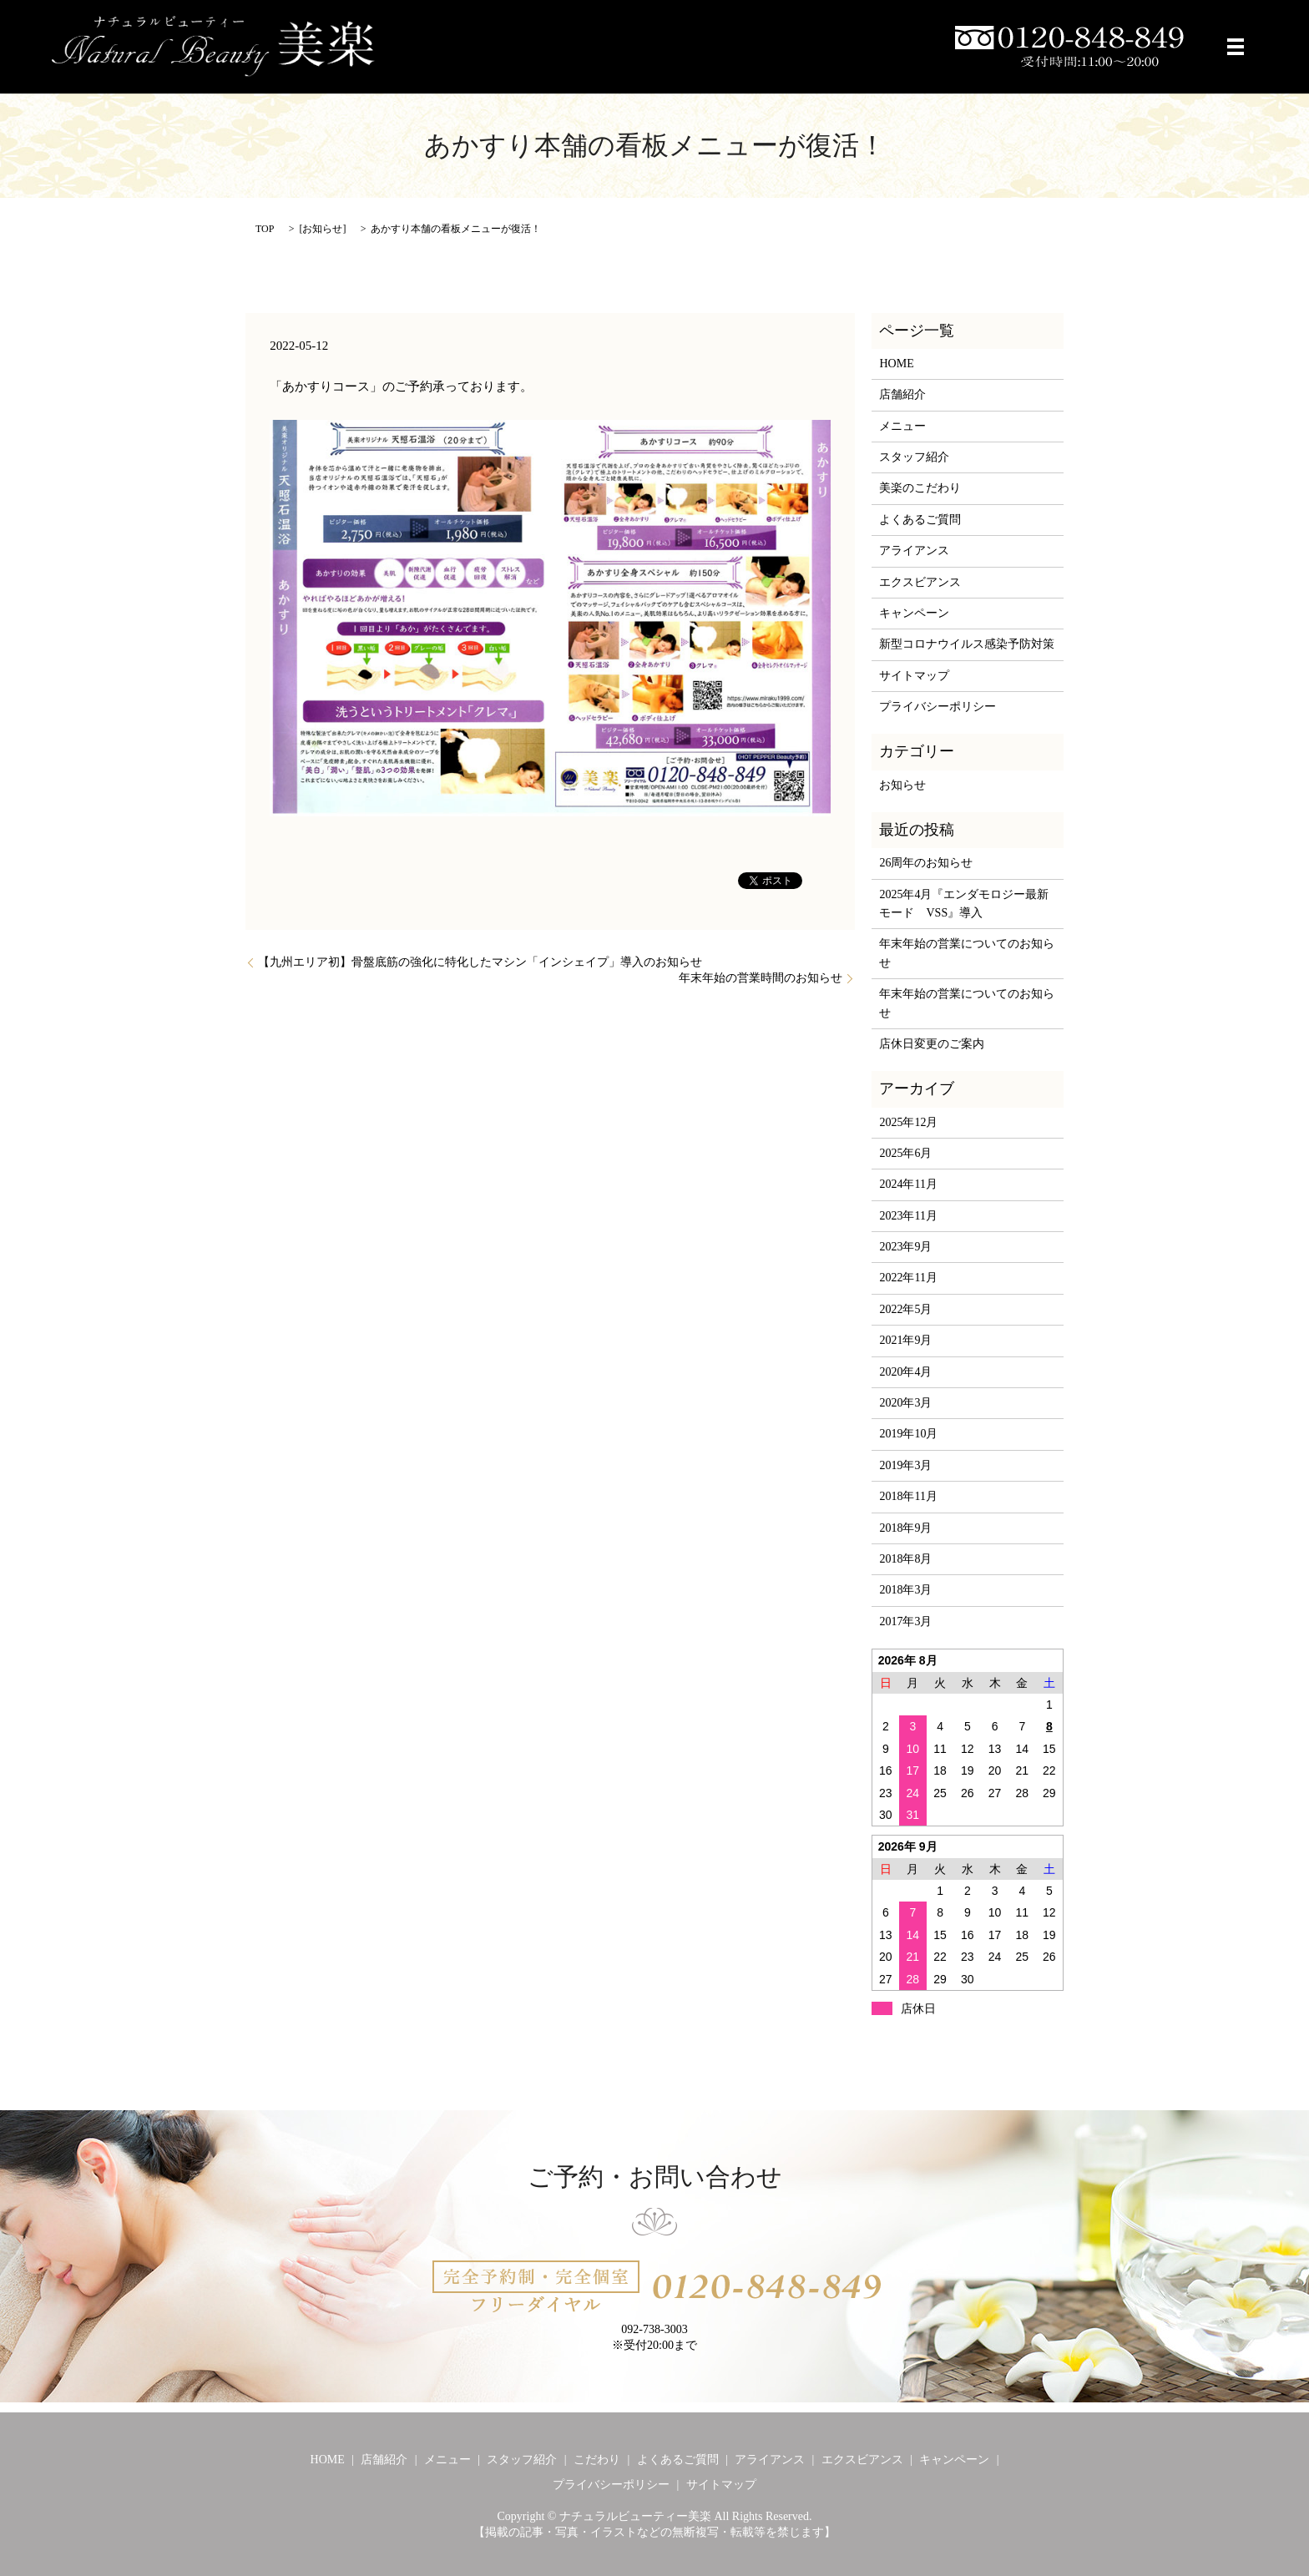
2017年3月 (905, 1621)
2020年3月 (905, 1403)
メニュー (902, 426)
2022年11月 (908, 1277)
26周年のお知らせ (926, 862)
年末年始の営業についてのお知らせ (966, 952)
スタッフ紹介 (914, 457)
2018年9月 (905, 1528)
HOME (896, 363)
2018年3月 (905, 1589)
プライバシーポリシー (937, 706)
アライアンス (914, 550)
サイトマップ (914, 675)
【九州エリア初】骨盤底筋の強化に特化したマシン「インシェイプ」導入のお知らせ (480, 962)
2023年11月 (908, 1216)
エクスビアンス (920, 582)
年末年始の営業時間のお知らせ (760, 978)
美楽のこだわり (920, 488)
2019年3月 (905, 1465)
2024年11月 (908, 1184)
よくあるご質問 (920, 519)
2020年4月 (905, 1372)
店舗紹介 (902, 394)
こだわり (597, 2459)
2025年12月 (908, 1122)
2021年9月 (905, 1340)
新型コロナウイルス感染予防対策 (966, 644)
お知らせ (322, 229)
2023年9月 (905, 1246)
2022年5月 (905, 1309)
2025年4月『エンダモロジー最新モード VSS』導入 (964, 903)
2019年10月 (908, 1433)
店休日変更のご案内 (931, 1044)
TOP (264, 229)
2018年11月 (908, 1496)
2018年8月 (905, 1559)
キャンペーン (914, 613)
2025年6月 (905, 1153)
